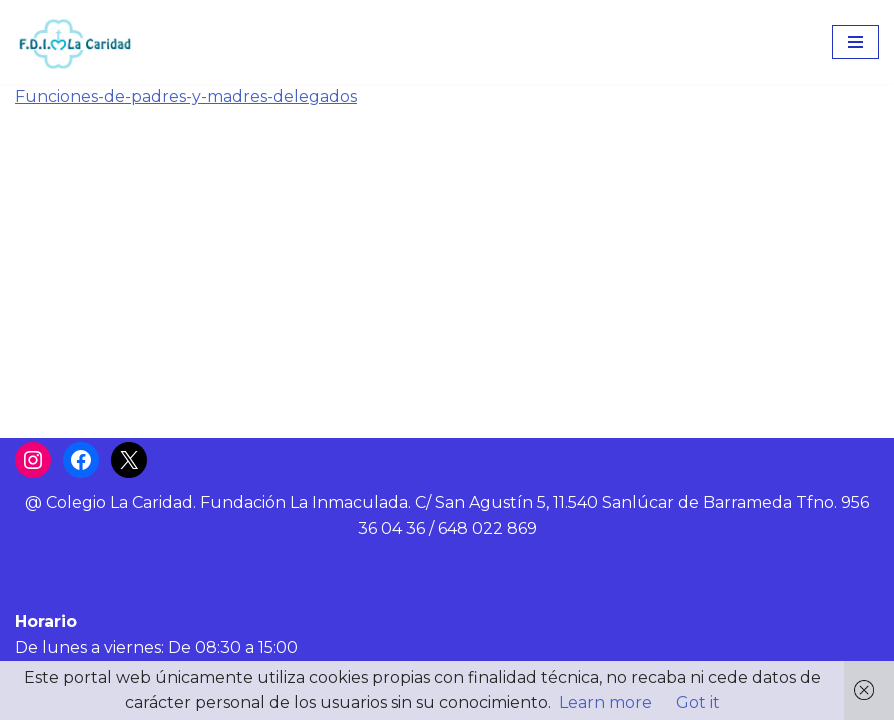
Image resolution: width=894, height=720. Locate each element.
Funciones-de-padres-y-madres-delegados (186, 96)
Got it (698, 702)
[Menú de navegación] (855, 42)
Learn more (605, 702)
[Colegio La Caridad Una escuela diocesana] (75, 42)
